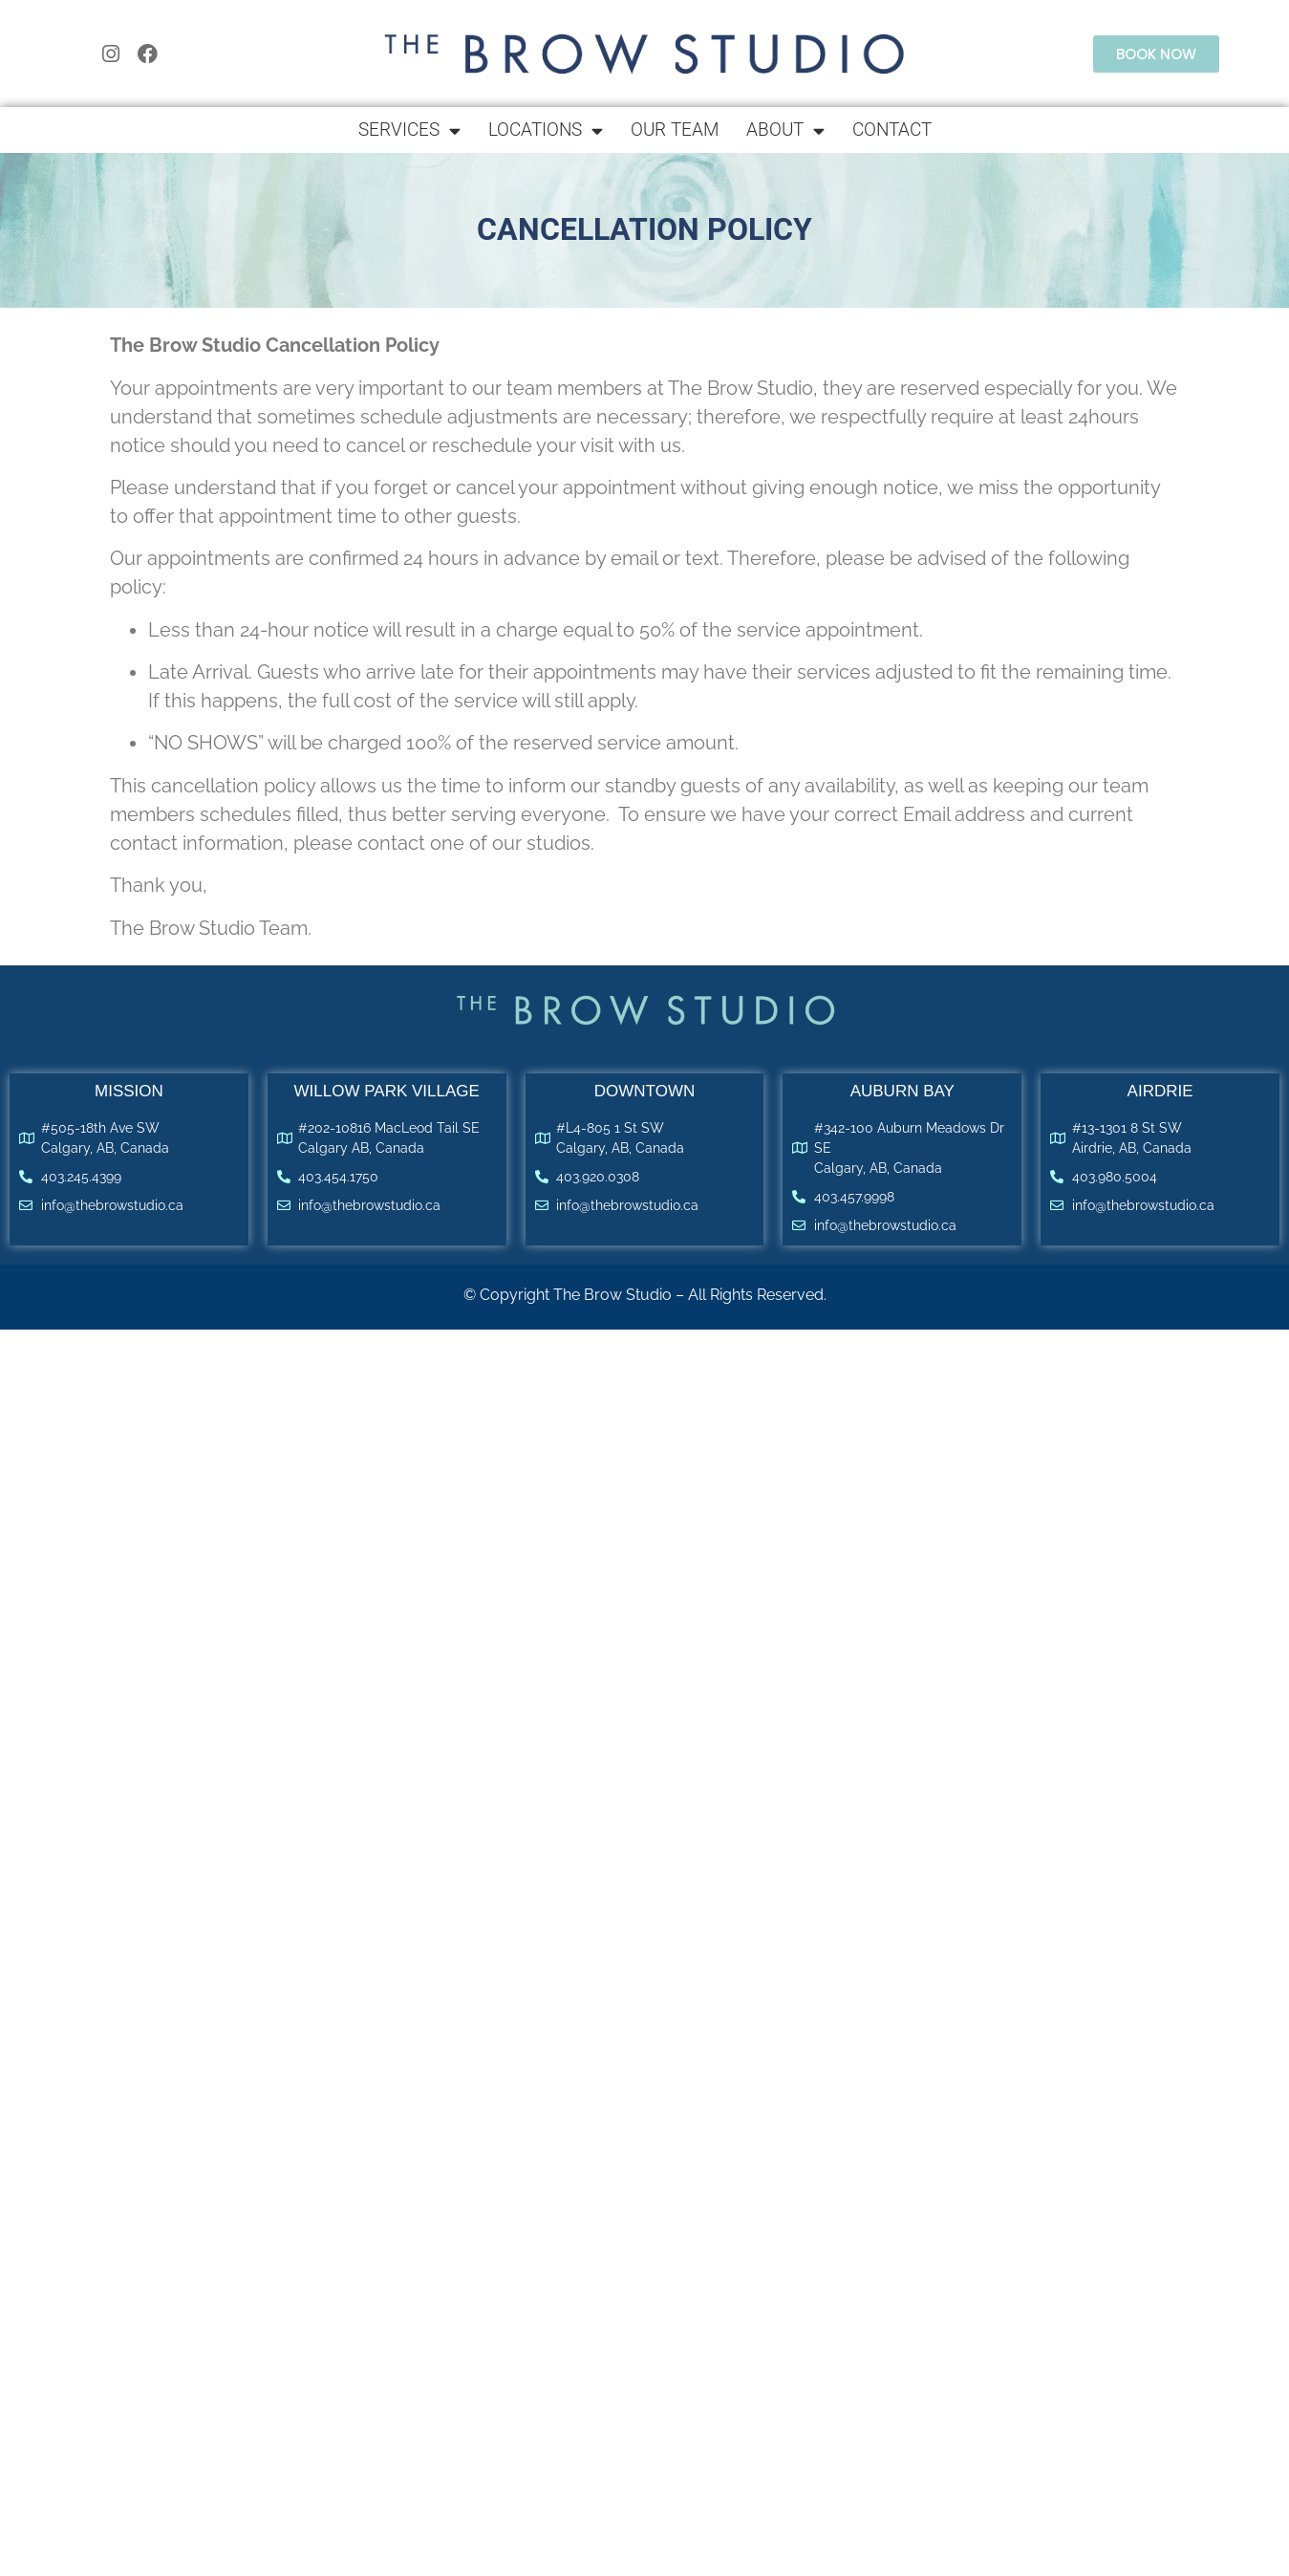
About (785, 130)
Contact (892, 130)
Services (409, 130)
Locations (545, 130)
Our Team (675, 130)
